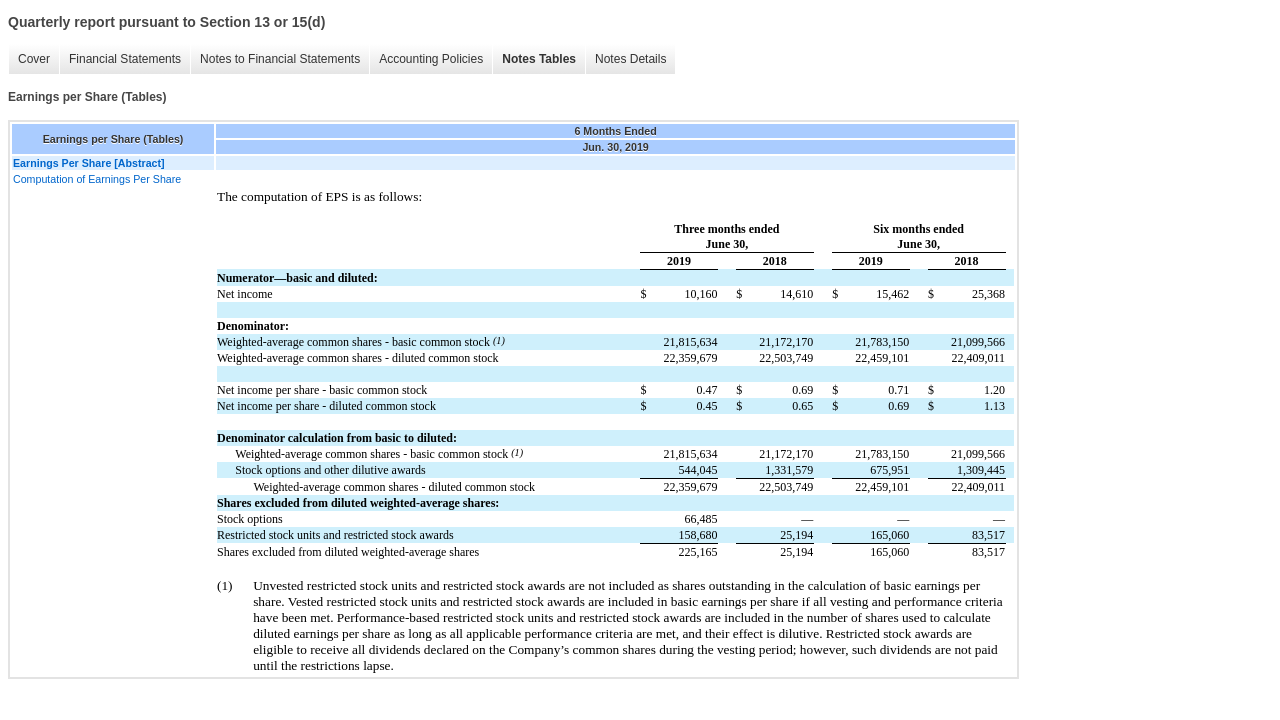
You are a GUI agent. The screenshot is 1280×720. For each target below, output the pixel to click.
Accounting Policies (431, 59)
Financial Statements (125, 59)
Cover (34, 59)
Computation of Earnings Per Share (97, 179)
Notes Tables (539, 59)
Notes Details (630, 59)
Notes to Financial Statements (280, 59)
